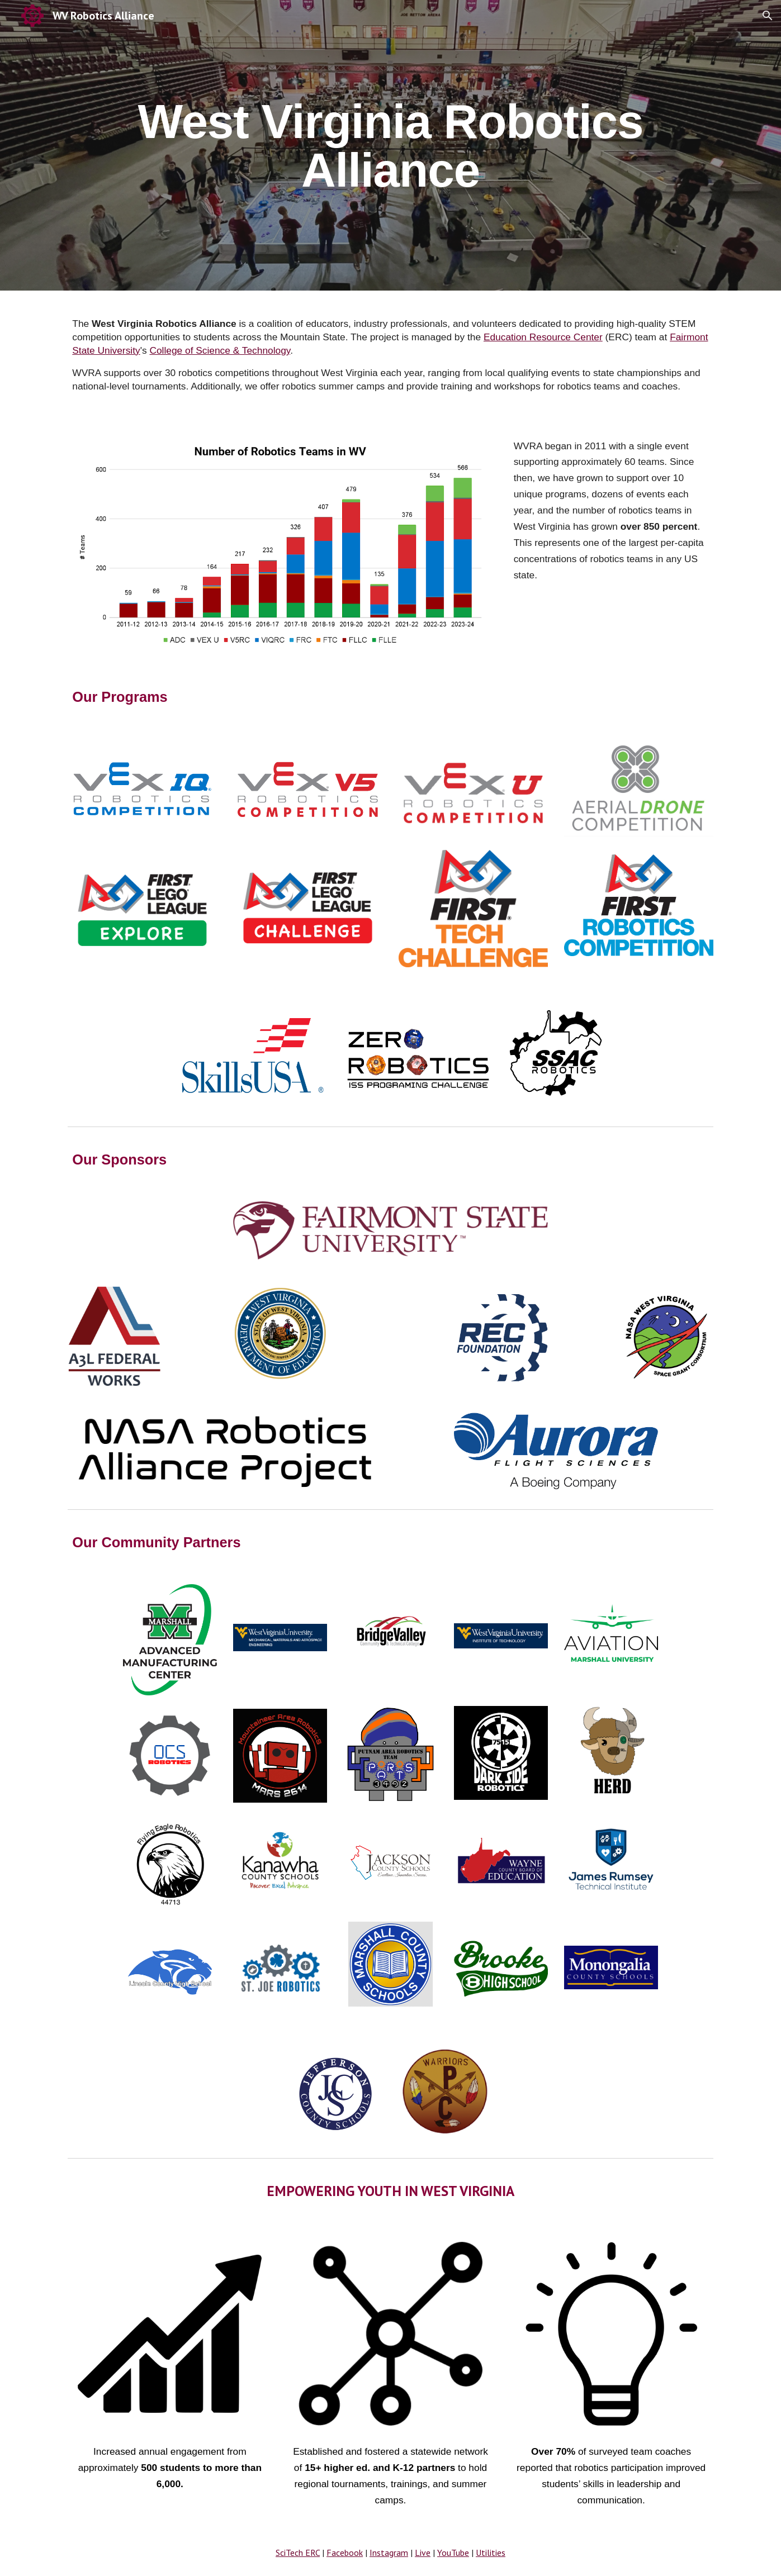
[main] (390, 145)
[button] (767, 15)
